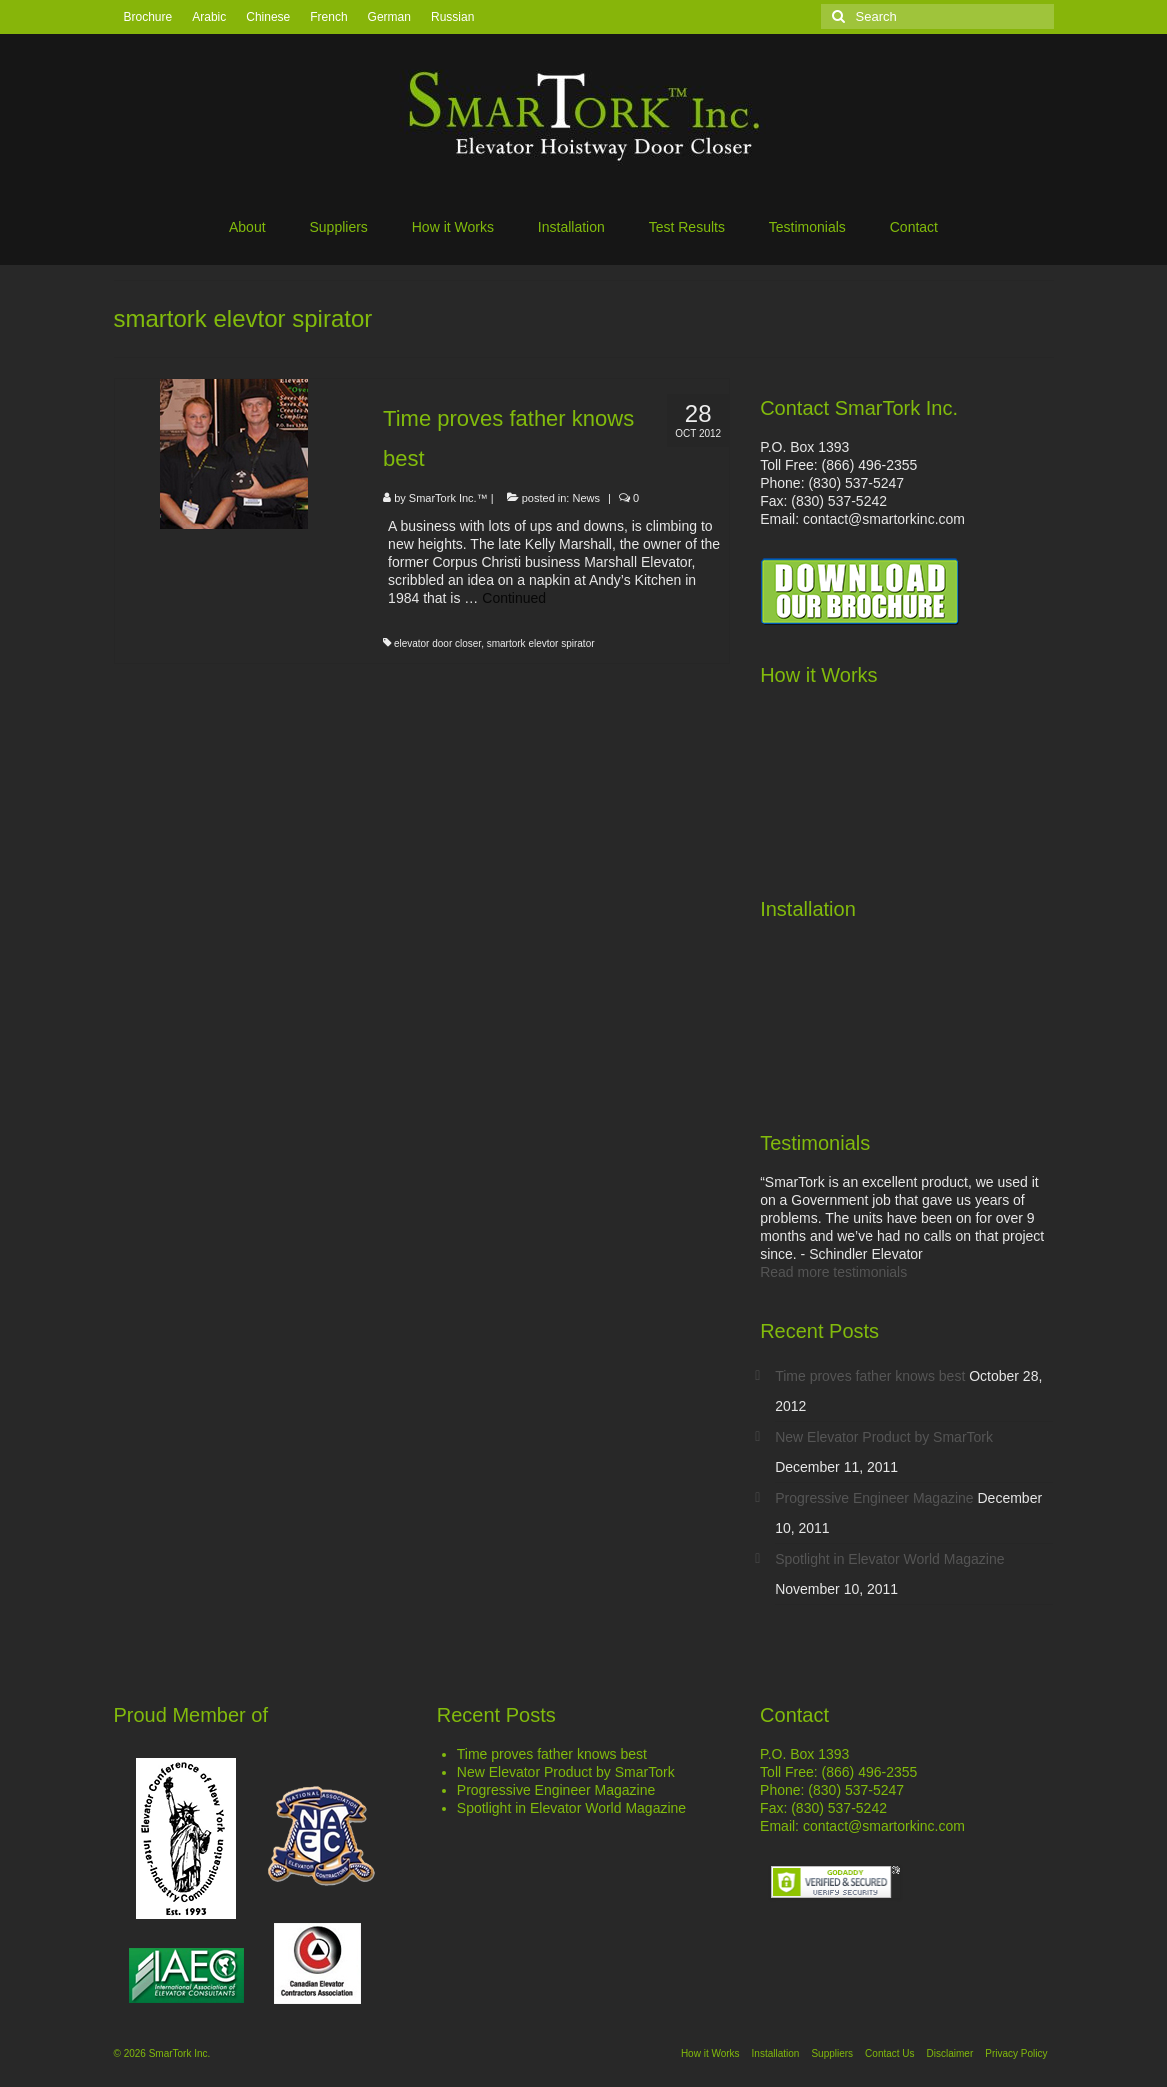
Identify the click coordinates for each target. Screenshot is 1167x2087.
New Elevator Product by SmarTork (884, 1437)
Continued (514, 598)
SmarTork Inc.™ (448, 498)
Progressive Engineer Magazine (874, 1498)
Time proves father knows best (870, 1376)
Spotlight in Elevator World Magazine (889, 1559)
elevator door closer (437, 643)
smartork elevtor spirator (541, 643)
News (587, 498)
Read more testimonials (833, 1272)
